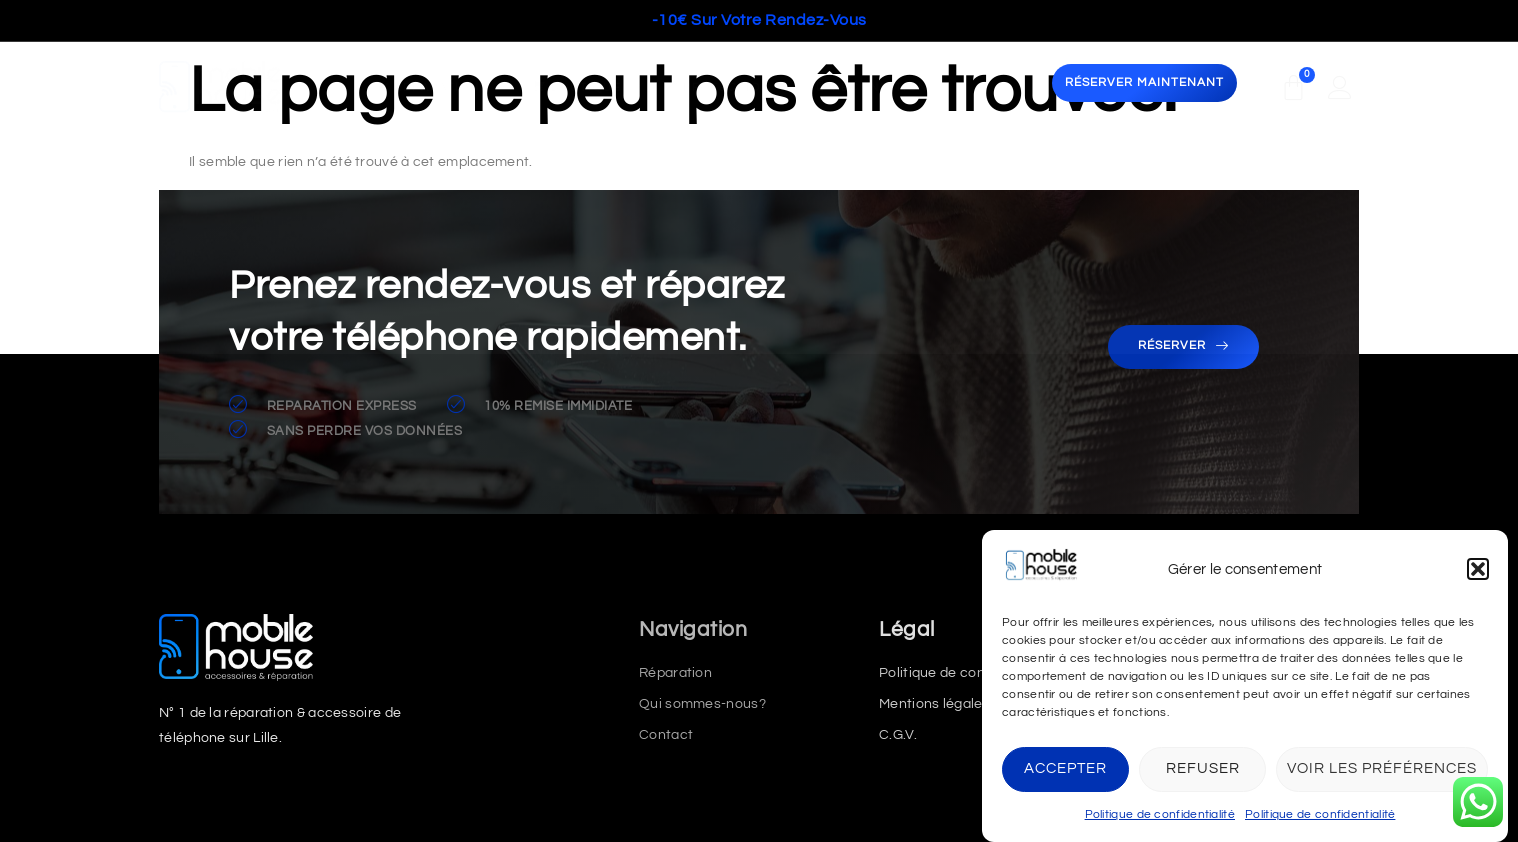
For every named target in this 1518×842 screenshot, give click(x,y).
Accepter (1065, 768)
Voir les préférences (1382, 768)
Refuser (1203, 768)
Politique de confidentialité (1160, 814)
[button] (1478, 569)
